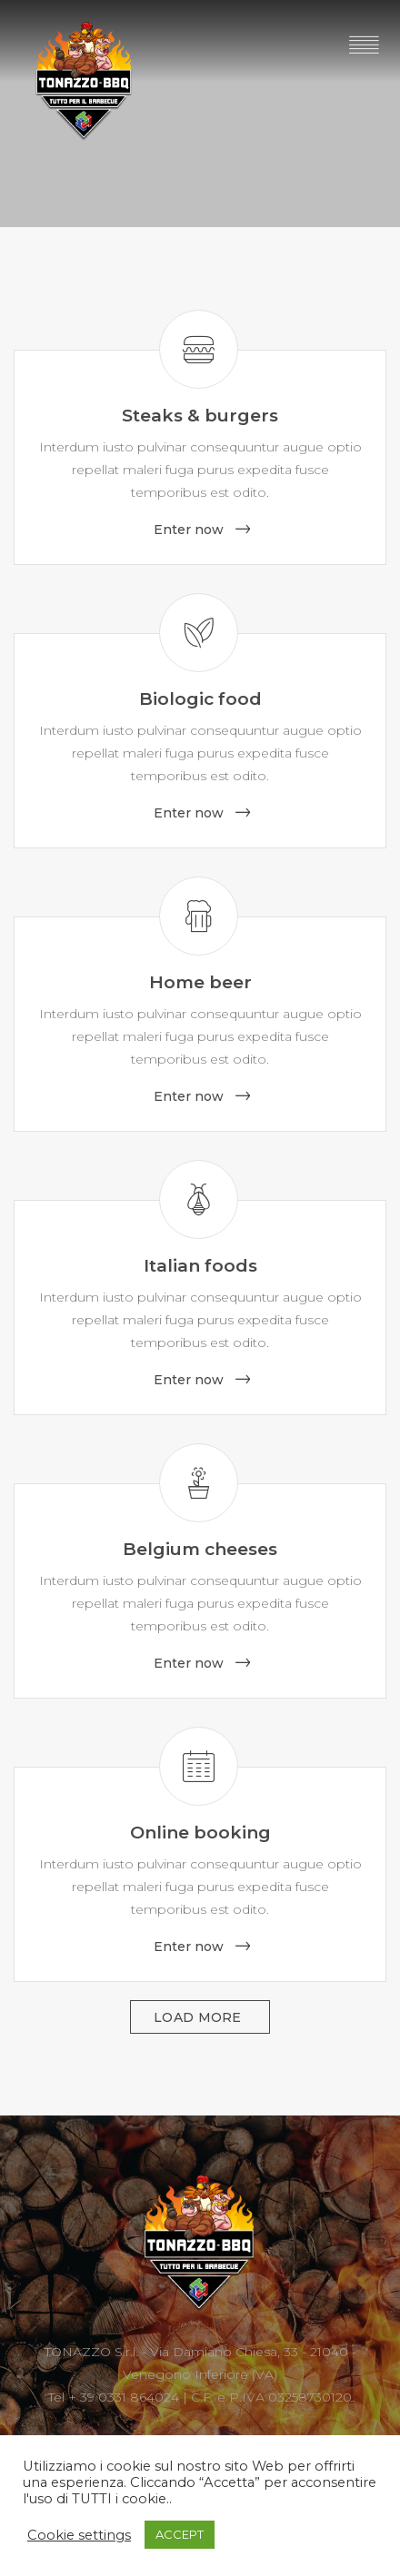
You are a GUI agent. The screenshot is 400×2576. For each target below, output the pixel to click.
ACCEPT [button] (179, 2534)
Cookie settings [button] (79, 2535)
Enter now (189, 529)
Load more (199, 2017)
